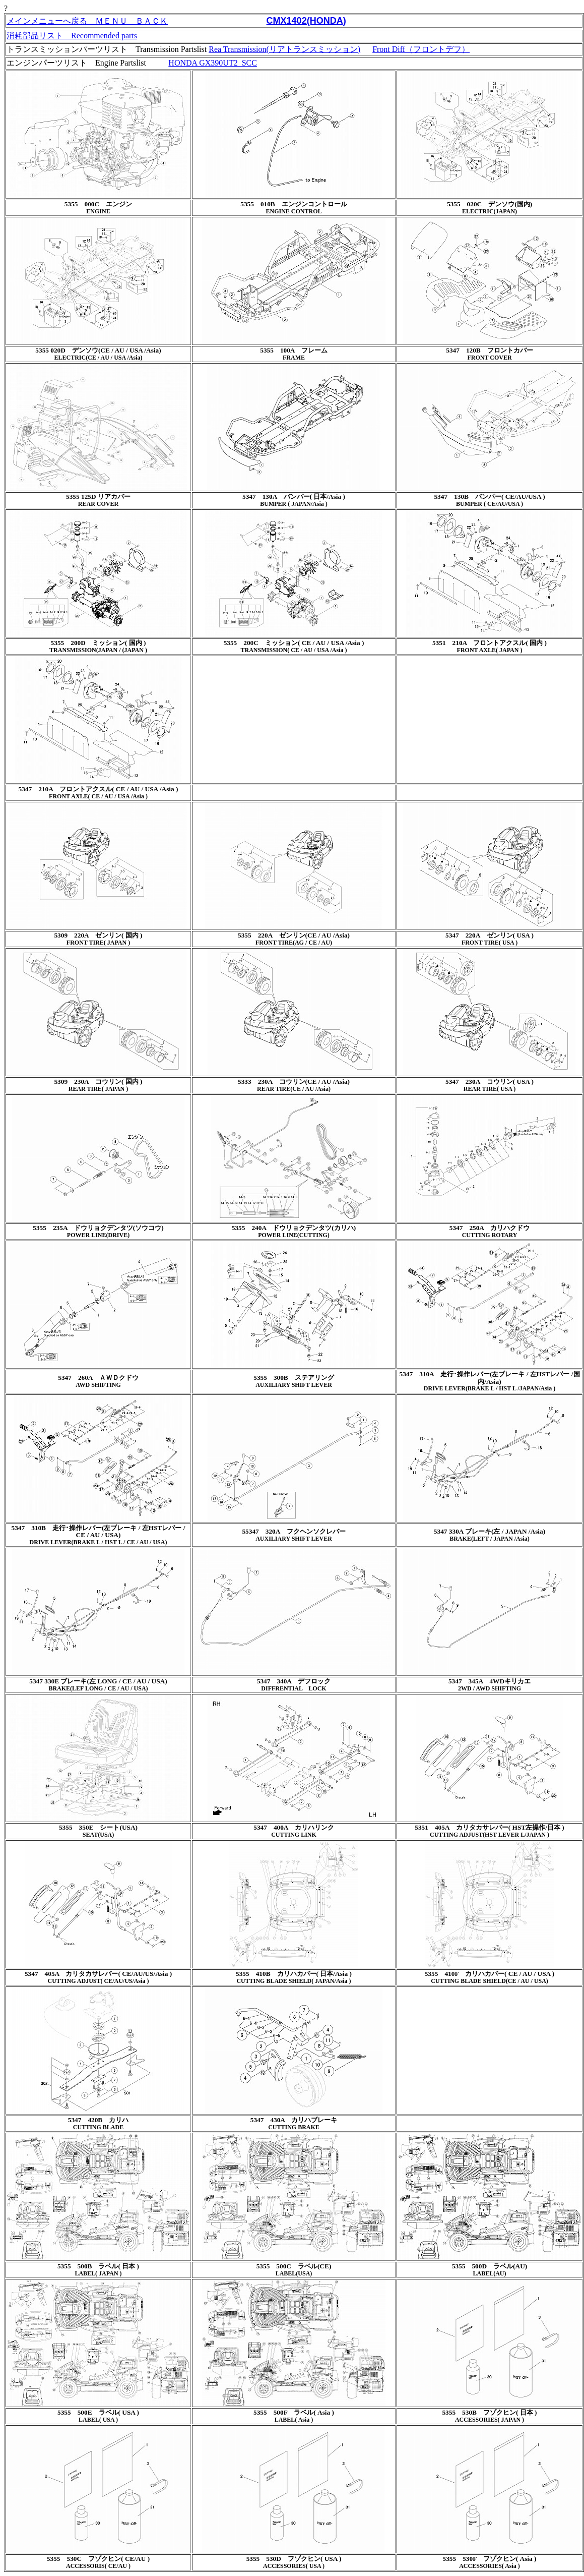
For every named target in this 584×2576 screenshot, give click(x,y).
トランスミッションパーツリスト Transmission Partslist (108, 49)
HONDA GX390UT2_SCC (212, 62)
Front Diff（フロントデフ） (421, 49)
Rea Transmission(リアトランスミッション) (284, 49)
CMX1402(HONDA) (306, 21)
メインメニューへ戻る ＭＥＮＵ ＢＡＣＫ (87, 21)
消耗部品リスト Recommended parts (72, 35)
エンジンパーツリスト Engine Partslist (76, 62)
